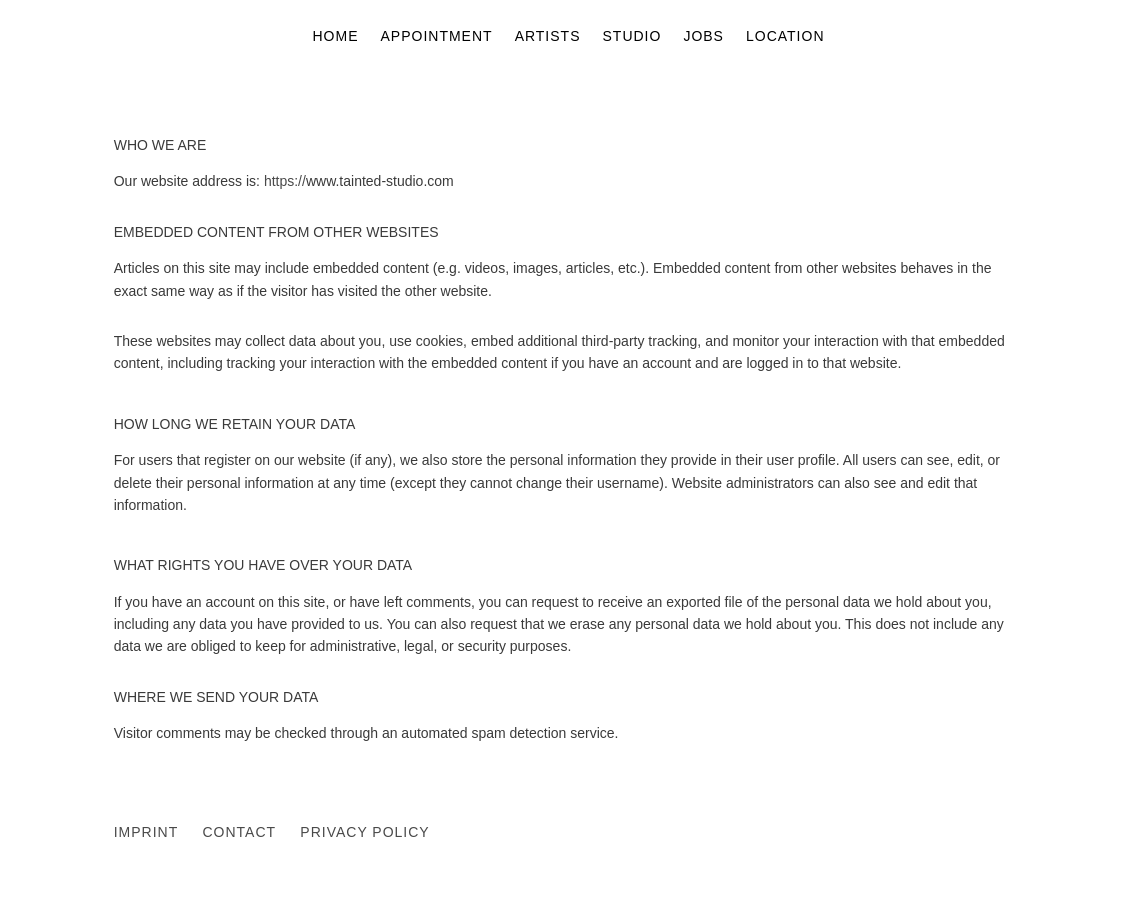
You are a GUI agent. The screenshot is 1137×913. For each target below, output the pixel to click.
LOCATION (785, 36)
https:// (285, 181)
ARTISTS (548, 36)
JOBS (703, 36)
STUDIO (632, 36)
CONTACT (238, 832)
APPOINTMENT (437, 36)
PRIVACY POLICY (364, 832)
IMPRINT (146, 832)
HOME (336, 36)
